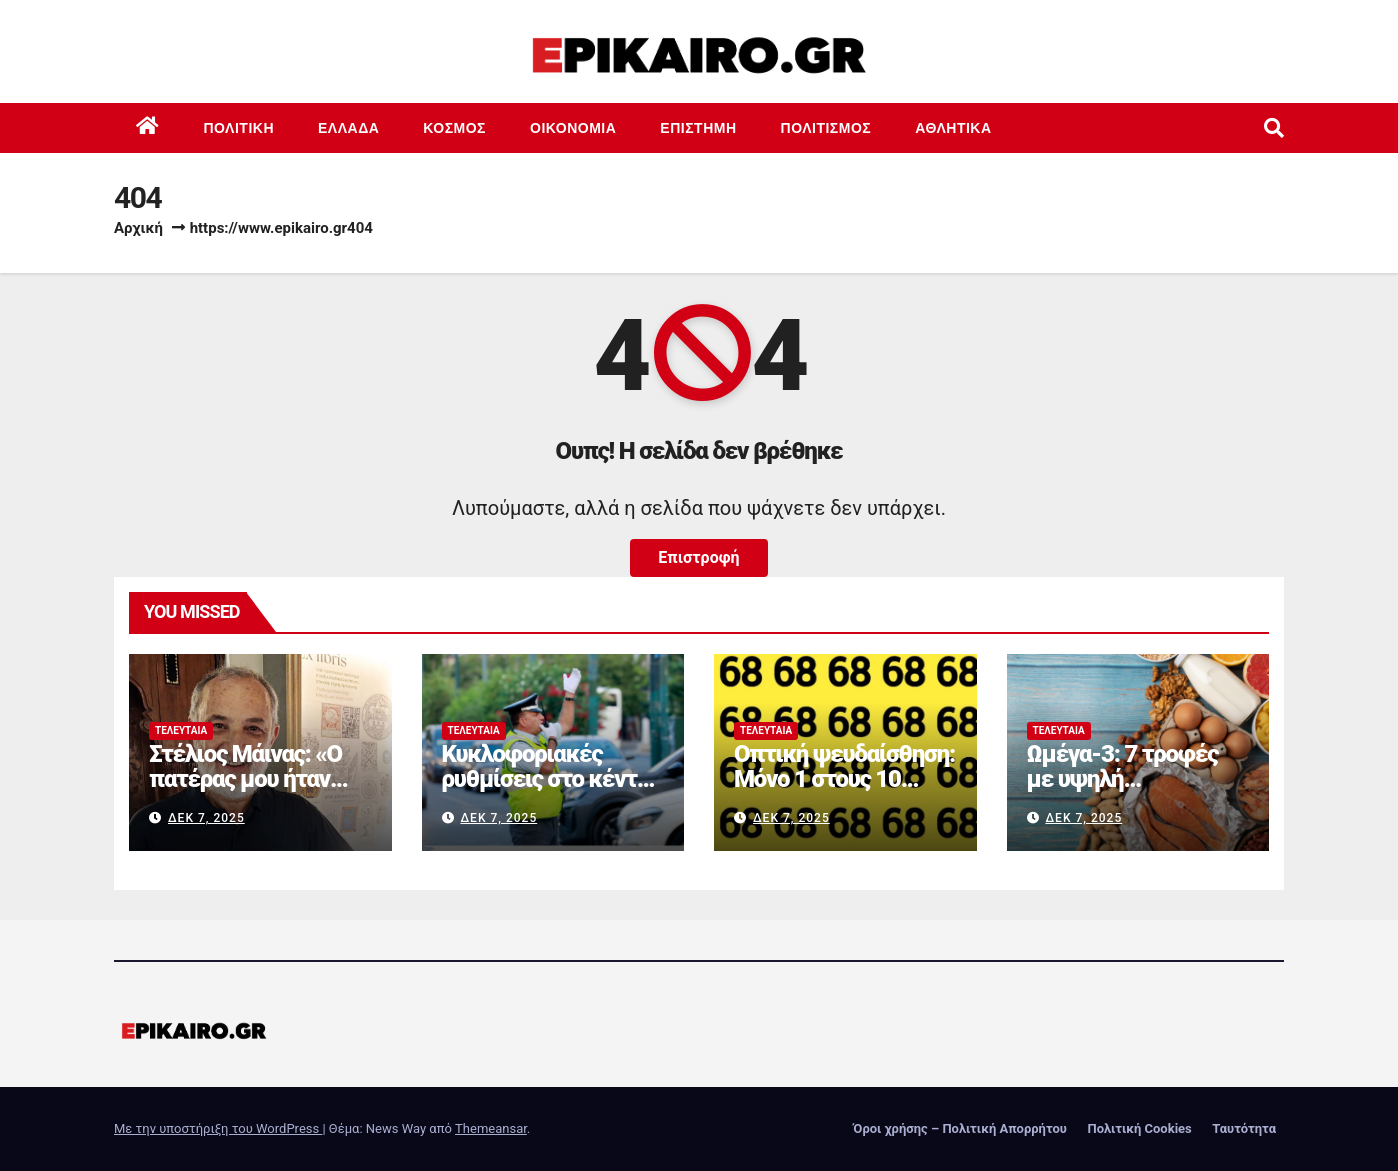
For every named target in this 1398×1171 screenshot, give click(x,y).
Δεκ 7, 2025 (206, 818)
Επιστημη (698, 128)
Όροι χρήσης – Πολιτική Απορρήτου (960, 1128)
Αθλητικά (953, 128)
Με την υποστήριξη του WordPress (218, 1128)
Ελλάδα (348, 128)
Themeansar (491, 1128)
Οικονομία (573, 128)
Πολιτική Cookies (1139, 1128)
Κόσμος (454, 128)
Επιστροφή (698, 557)
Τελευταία (181, 730)
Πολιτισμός (826, 128)
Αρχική (138, 228)
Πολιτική (239, 128)
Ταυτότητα (1244, 1128)
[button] (1274, 128)
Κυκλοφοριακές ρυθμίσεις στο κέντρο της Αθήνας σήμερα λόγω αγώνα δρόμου (552, 791)
